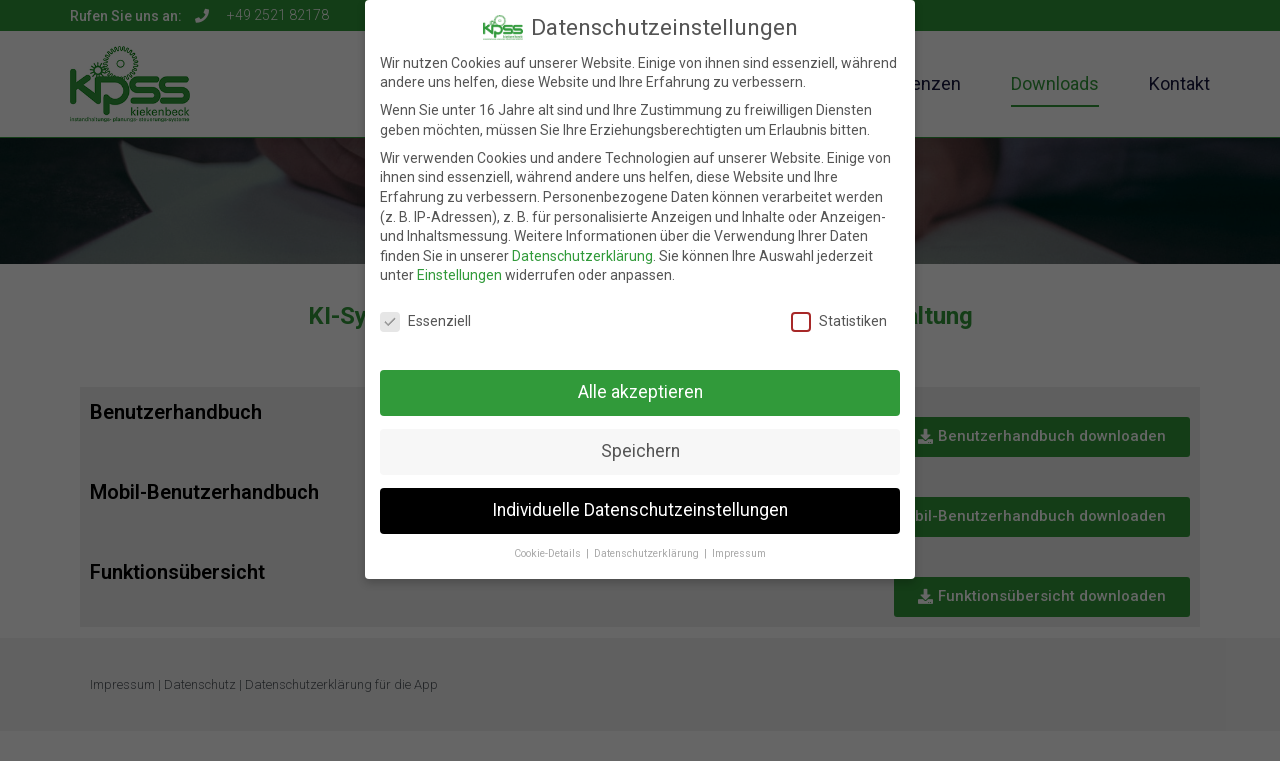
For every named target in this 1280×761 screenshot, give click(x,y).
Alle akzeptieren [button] (640, 380)
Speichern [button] (640, 439)
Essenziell (425, 310)
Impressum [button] (739, 541)
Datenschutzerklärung (582, 244)
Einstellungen (459, 264)
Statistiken (839, 310)
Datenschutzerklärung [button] (648, 541)
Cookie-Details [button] (549, 541)
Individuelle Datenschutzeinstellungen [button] (640, 498)
